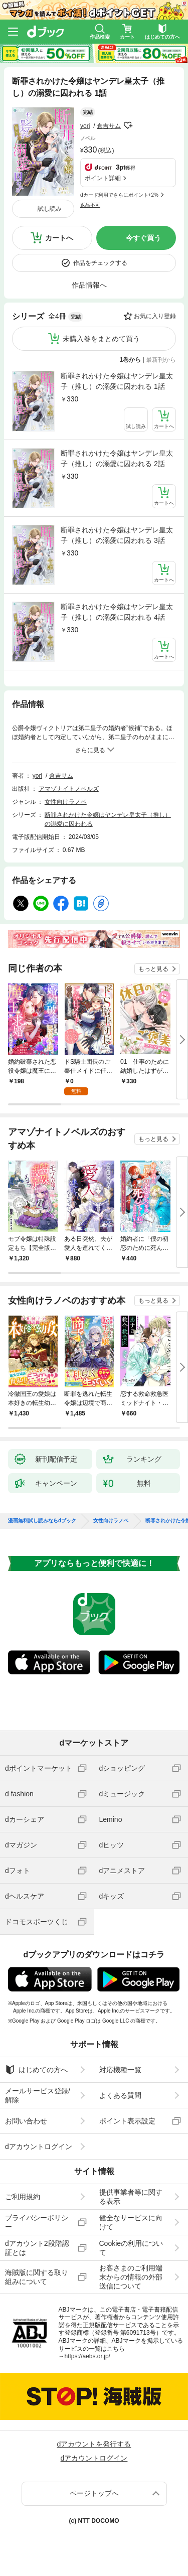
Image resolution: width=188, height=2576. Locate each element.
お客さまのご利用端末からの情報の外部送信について (130, 2277)
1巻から (130, 360)
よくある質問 (120, 2095)
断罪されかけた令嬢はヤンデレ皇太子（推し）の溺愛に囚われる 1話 (117, 381)
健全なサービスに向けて (130, 2222)
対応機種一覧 (120, 2070)
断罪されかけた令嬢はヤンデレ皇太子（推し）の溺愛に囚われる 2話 (117, 458)
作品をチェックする (100, 262)
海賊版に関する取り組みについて (36, 2276)
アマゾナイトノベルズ (69, 788)
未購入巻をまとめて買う (101, 339)
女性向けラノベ (66, 801)
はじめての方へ (36, 2070)
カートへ (59, 238)
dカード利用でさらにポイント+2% (119, 195)
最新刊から (161, 360)
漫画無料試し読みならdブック (42, 1520)
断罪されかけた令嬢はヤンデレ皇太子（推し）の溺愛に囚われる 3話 (117, 535)
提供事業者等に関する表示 (130, 2196)
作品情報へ (89, 285)
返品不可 (90, 205)
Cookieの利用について (131, 2247)
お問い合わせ (26, 2121)
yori (85, 125)
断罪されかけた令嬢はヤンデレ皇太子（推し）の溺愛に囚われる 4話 (117, 612)
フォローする (128, 125)
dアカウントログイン (38, 2146)
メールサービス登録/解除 (37, 2095)
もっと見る (153, 968)
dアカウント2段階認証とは (37, 2247)
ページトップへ (94, 2493)
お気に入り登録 (155, 316)
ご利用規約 (22, 2197)
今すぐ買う (143, 238)
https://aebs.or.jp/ (87, 2356)
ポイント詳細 (103, 178)
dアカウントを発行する (94, 2444)
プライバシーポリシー (36, 2222)
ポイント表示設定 (127, 2121)
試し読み (50, 208)
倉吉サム (109, 125)
